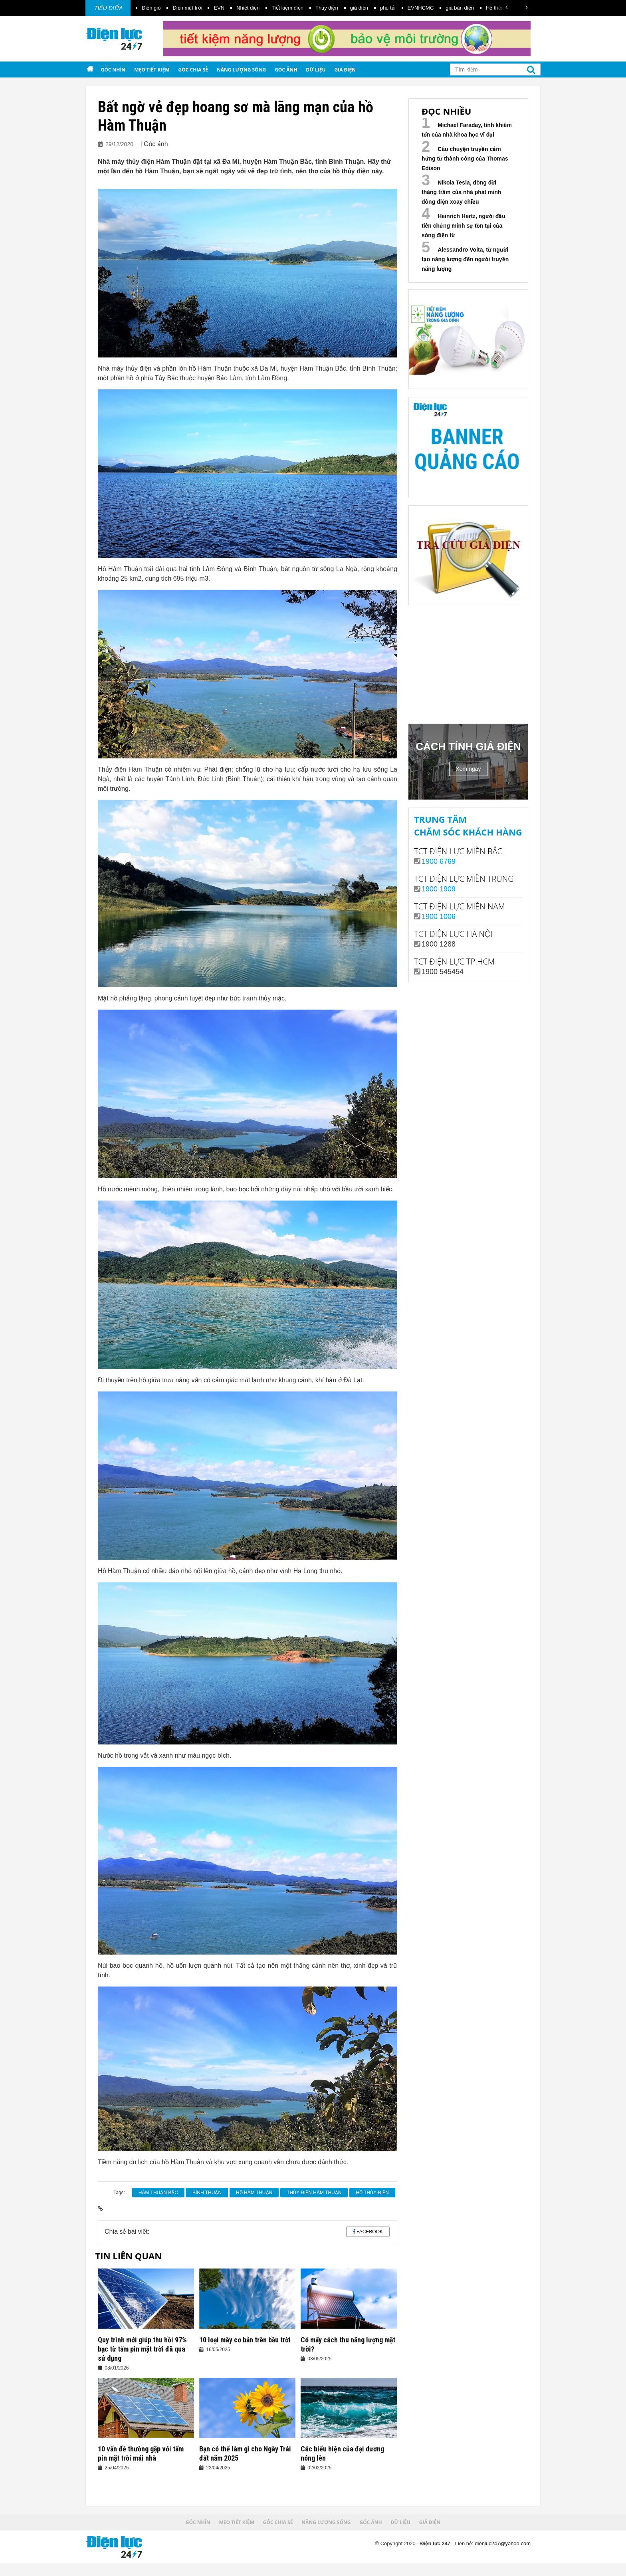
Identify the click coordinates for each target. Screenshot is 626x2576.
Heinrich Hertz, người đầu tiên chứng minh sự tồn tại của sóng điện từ (463, 225)
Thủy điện (326, 8)
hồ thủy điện (372, 2192)
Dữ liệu (315, 69)
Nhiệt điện (248, 8)
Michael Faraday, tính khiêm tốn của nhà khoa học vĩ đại (467, 130)
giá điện (359, 8)
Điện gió (151, 8)
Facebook (370, 2232)
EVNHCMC (421, 8)
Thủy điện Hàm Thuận (314, 2192)
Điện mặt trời (187, 8)
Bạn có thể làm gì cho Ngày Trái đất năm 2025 (245, 2453)
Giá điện (345, 69)
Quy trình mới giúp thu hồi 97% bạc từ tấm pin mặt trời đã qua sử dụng (142, 2349)
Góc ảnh (286, 69)
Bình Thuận (207, 2192)
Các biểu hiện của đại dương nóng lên (342, 2453)
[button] (507, 7)
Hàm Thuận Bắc (158, 2192)
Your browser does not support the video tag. (468, 663)
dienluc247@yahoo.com (503, 2543)
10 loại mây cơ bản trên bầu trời (245, 2340)
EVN (219, 8)
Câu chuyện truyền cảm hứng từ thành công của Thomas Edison (465, 158)
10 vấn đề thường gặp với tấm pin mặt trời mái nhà (141, 2453)
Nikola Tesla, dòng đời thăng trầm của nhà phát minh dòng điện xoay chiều (461, 192)
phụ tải (388, 8)
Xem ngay (468, 769)
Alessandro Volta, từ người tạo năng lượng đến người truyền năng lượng (465, 259)
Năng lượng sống (241, 69)
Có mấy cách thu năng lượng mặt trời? (348, 2344)
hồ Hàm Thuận (254, 2192)
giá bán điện (460, 8)
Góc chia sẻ (193, 69)
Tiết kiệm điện (287, 8)
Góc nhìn (113, 69)
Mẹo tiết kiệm (151, 69)
